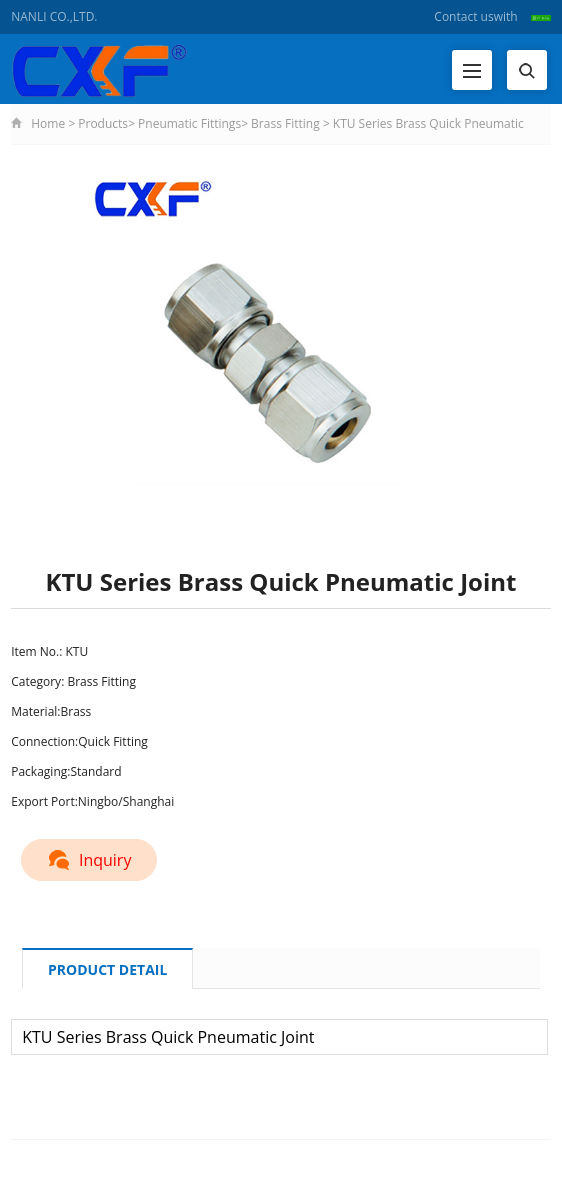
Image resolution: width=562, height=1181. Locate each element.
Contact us (463, 16)
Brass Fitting (285, 123)
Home (48, 123)
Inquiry (94, 858)
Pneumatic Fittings (189, 123)
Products (103, 123)
